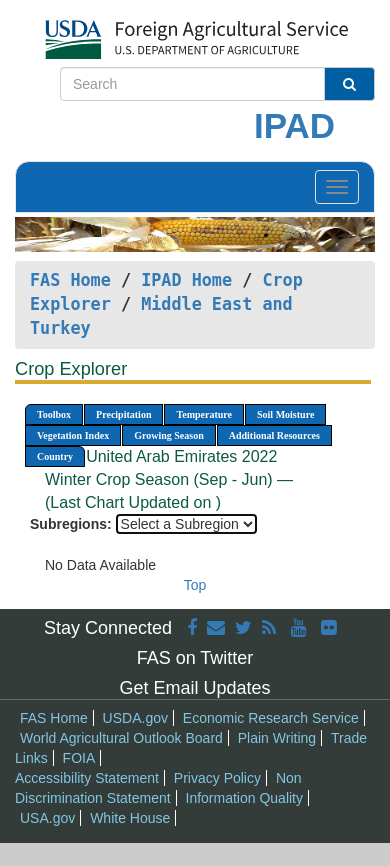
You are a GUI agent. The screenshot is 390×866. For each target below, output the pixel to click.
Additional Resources (274, 435)
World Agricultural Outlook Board (121, 738)
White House (130, 818)
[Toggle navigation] (337, 187)
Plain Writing (277, 738)
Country (55, 456)
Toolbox (54, 414)
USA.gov (47, 818)
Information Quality (245, 798)
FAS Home (70, 280)
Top (195, 585)
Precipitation (123, 414)
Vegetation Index (73, 435)
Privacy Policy (217, 778)
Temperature (204, 414)
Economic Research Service (271, 718)
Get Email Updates (194, 688)
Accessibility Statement (87, 778)
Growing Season (169, 435)
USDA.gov (135, 718)
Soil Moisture (285, 414)
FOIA (79, 758)
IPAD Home (186, 280)
